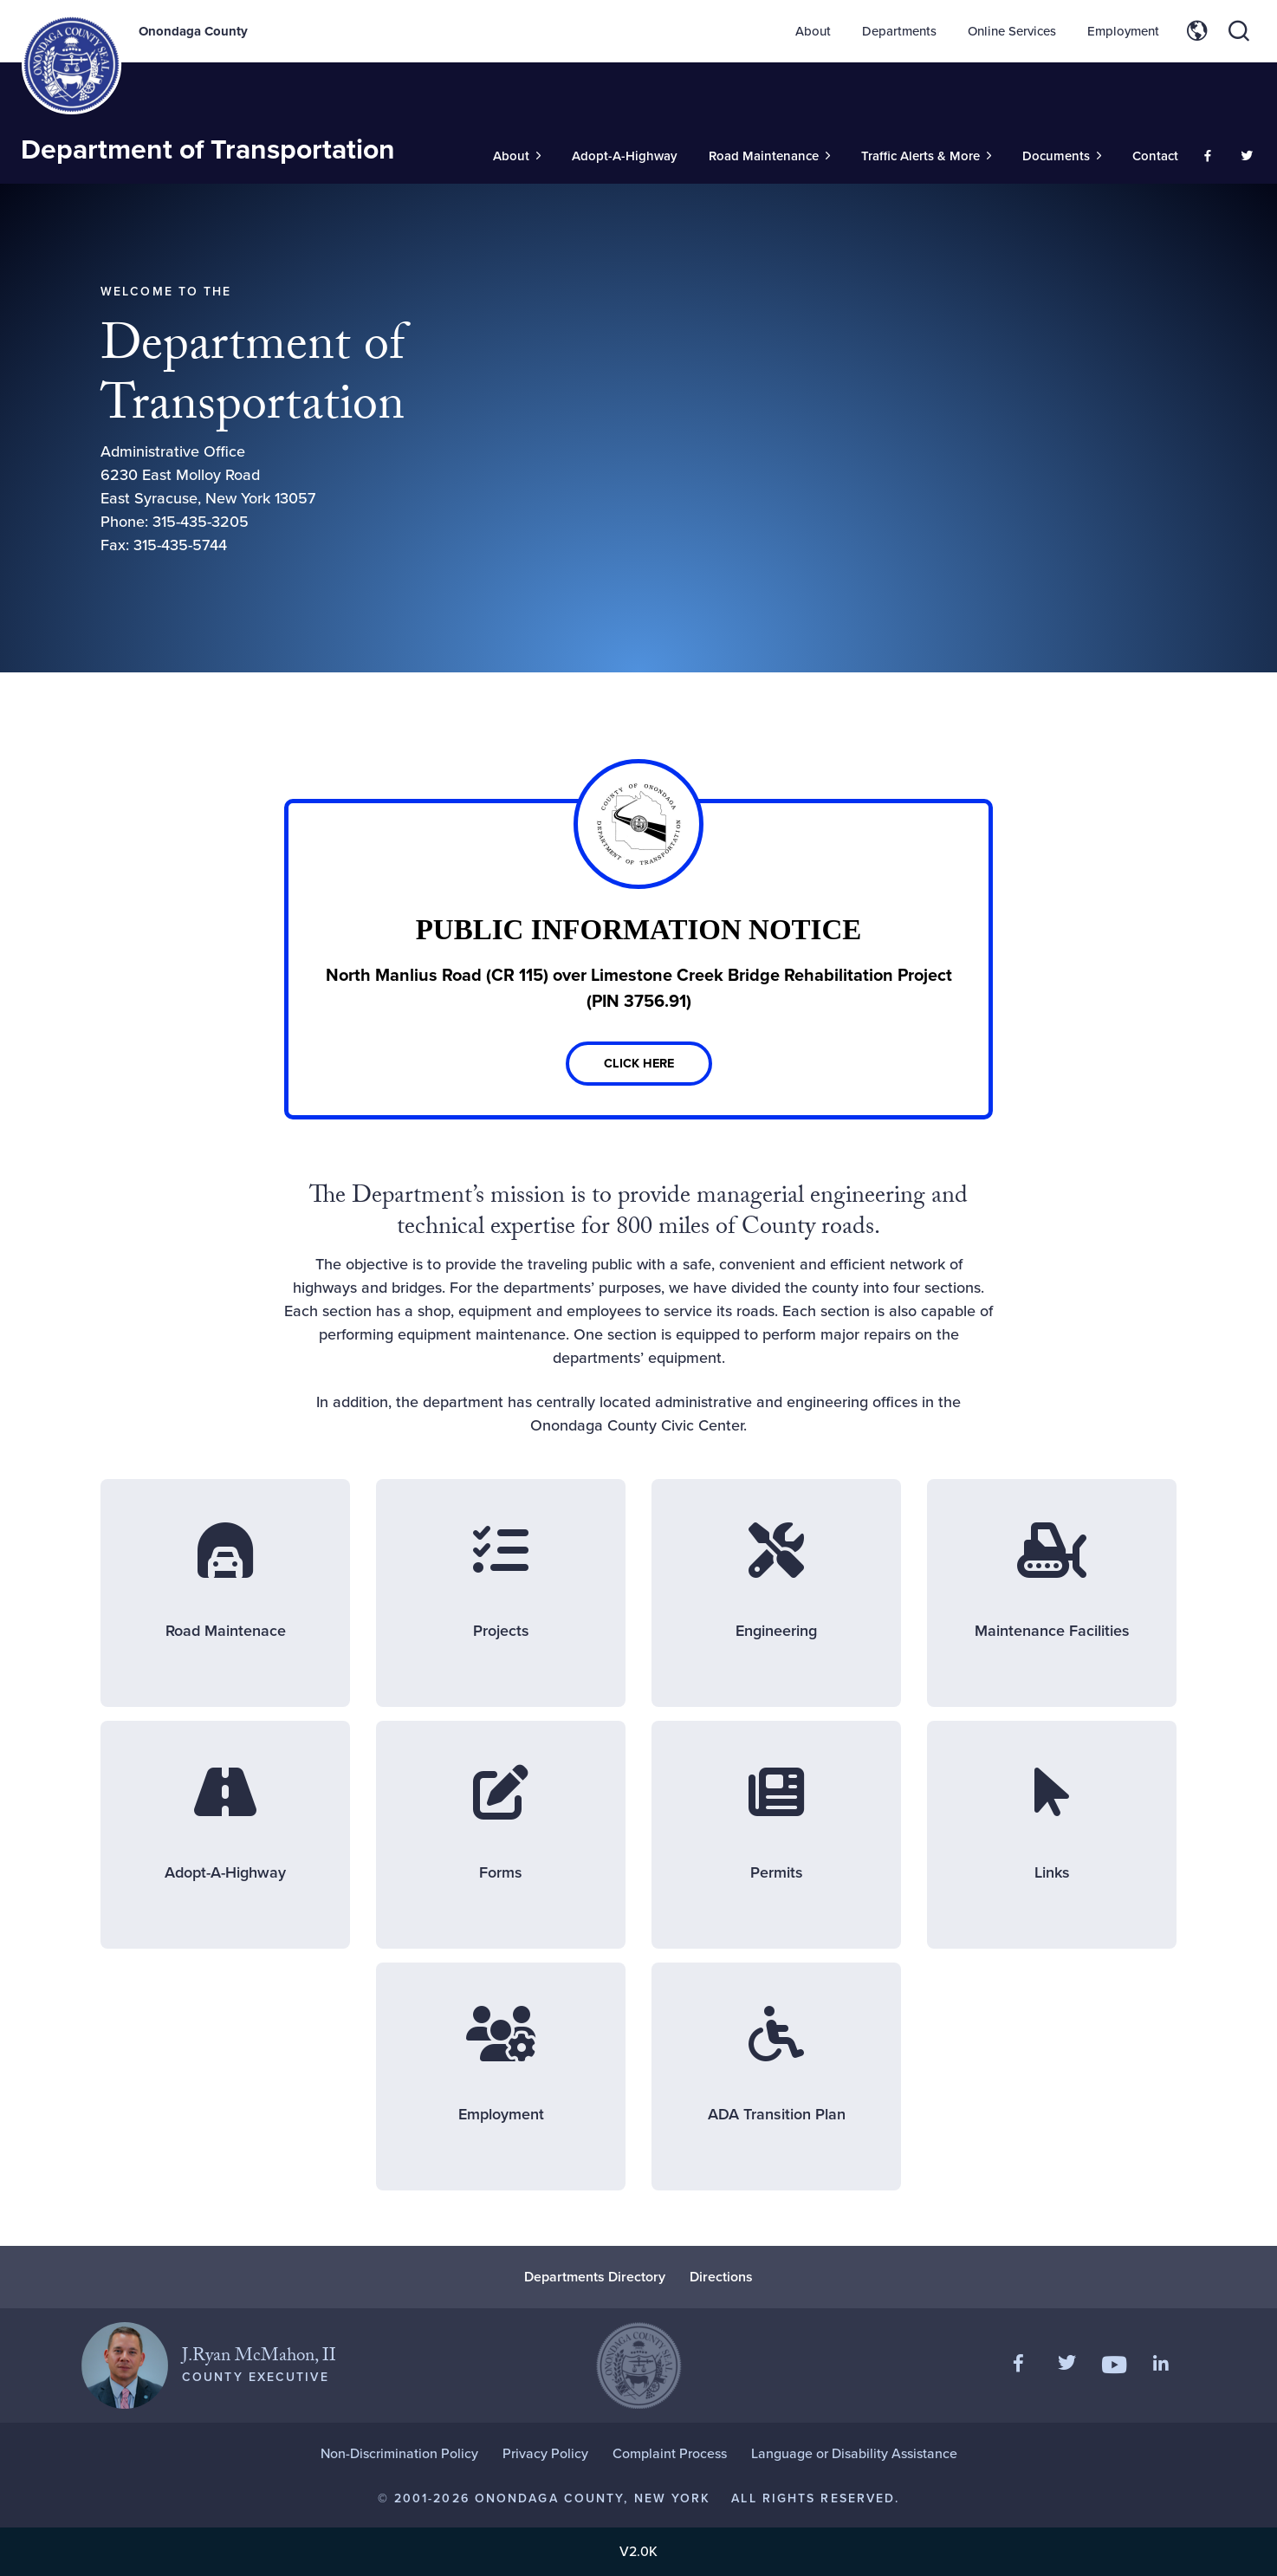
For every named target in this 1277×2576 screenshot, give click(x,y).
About (813, 31)
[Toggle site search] (1239, 31)
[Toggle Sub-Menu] (517, 156)
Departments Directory (594, 2277)
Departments (899, 31)
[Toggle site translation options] (1197, 31)
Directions (721, 2277)
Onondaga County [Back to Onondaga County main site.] (193, 31)
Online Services (1012, 31)
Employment (1123, 31)
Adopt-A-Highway (624, 155)
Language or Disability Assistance (854, 2453)
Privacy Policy (545, 2453)
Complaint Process (670, 2453)
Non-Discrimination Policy (399, 2453)
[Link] (638, 959)
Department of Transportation (208, 148)
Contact (1155, 155)
